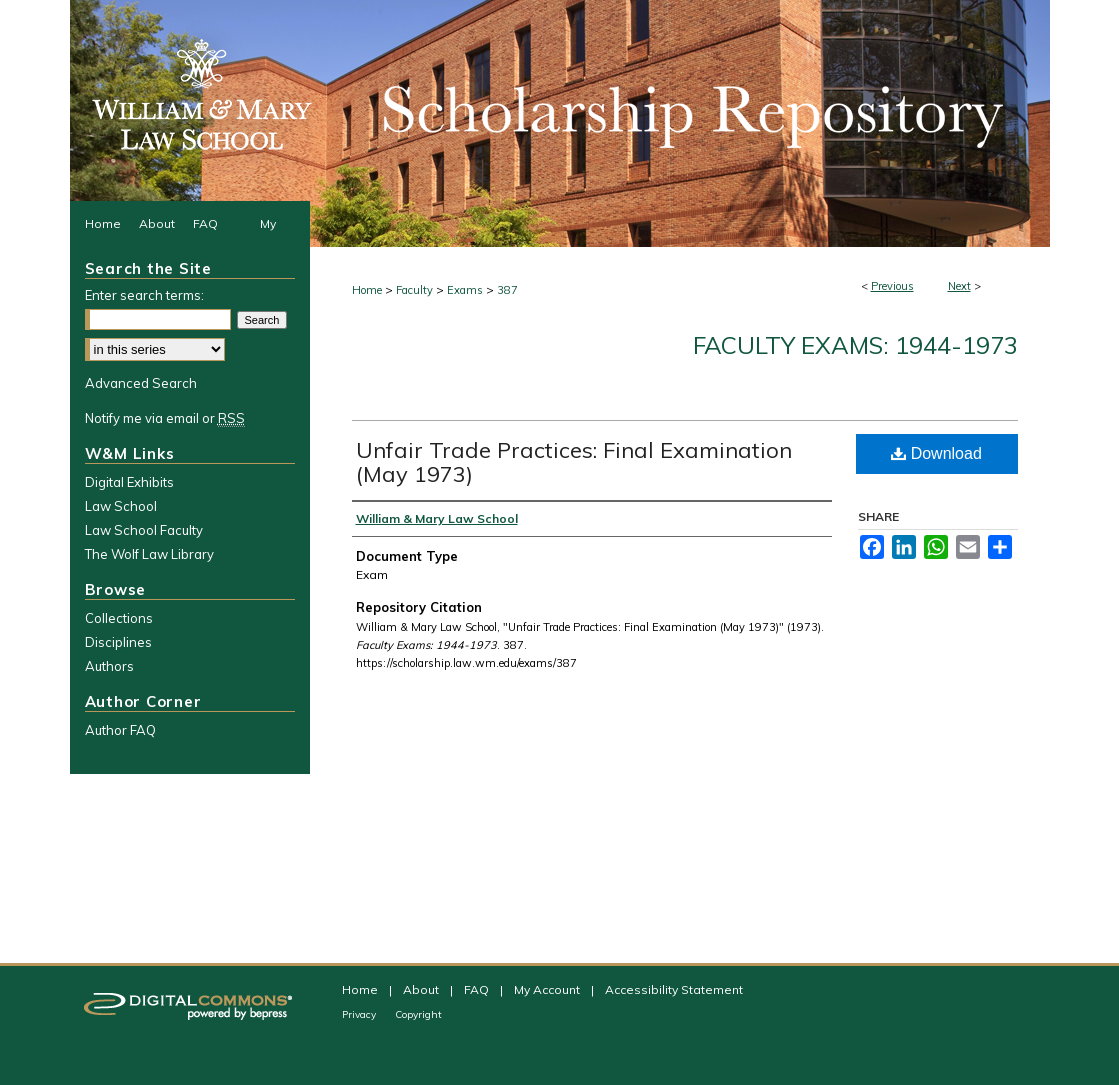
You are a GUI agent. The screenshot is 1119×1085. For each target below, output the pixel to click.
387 (507, 290)
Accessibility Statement (674, 989)
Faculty (414, 290)
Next (959, 286)
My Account (548, 989)
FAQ (478, 989)
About (422, 989)
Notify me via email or (165, 418)
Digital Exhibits (129, 482)
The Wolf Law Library (149, 554)
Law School (121, 506)
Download (936, 453)
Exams (465, 290)
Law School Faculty (144, 530)
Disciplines (118, 642)
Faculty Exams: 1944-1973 (855, 345)
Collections (119, 618)
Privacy (360, 1014)
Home (367, 290)
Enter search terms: (144, 295)
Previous (892, 286)
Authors (109, 666)
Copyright (418, 1014)
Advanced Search (141, 383)
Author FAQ (120, 730)
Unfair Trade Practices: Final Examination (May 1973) (574, 462)
